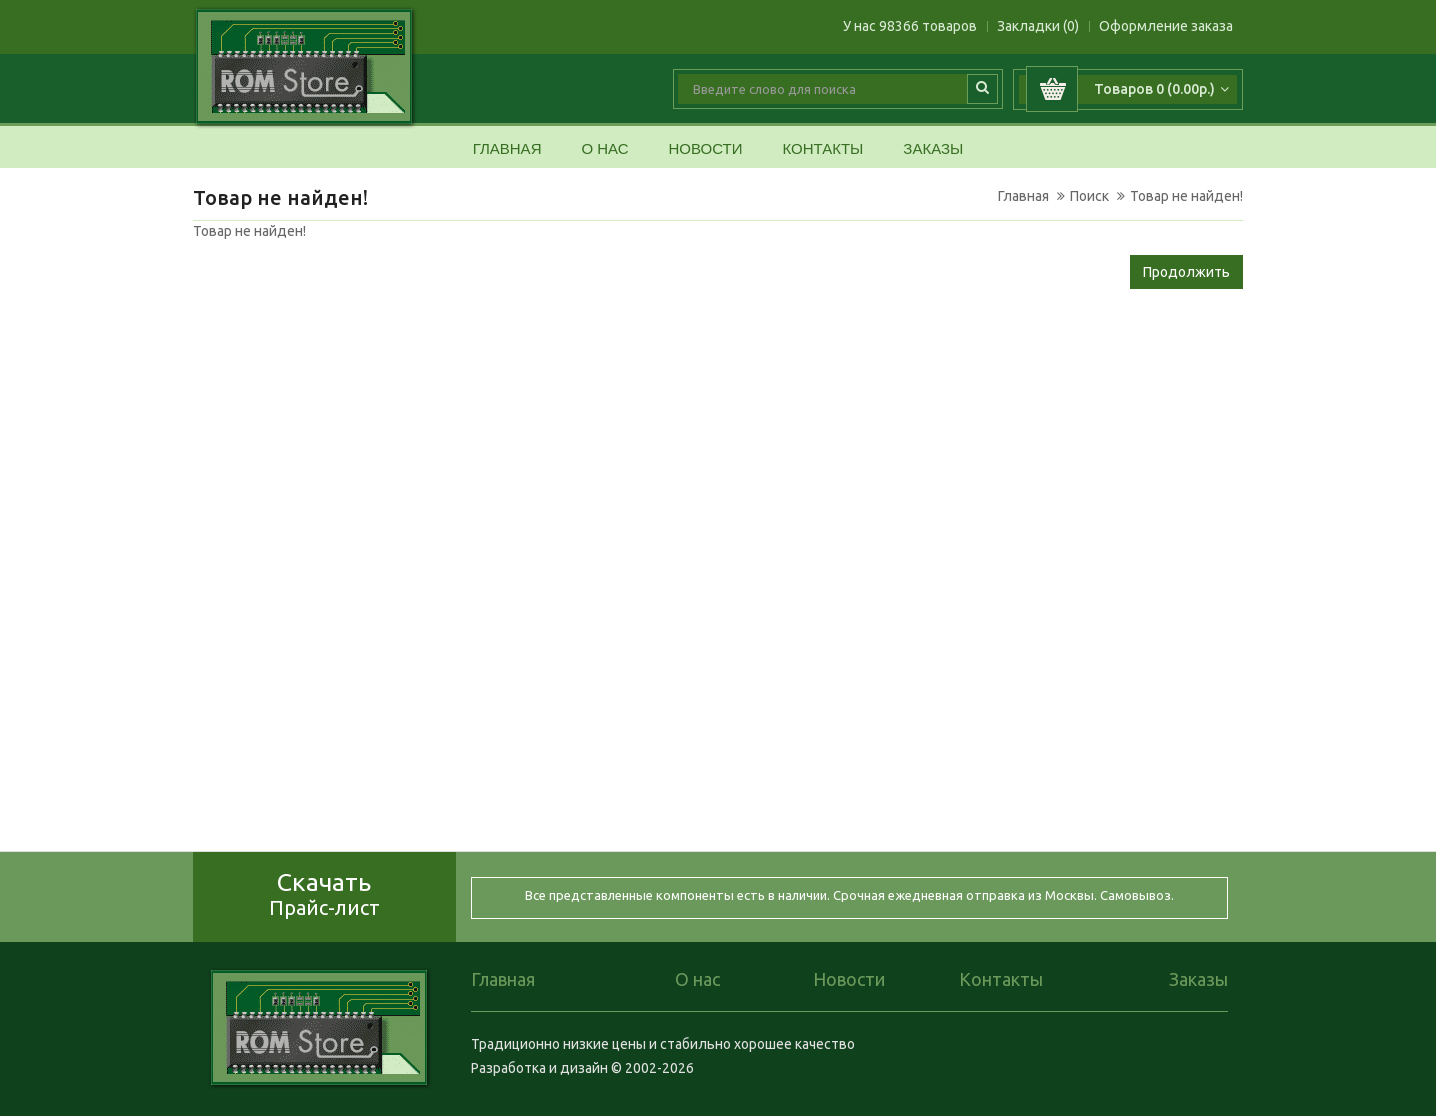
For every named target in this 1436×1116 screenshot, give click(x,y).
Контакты (822, 149)
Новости (705, 149)
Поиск (1089, 196)
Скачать (324, 893)
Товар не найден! (1186, 196)
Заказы (933, 149)
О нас (604, 149)
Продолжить (1186, 272)
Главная (507, 149)
